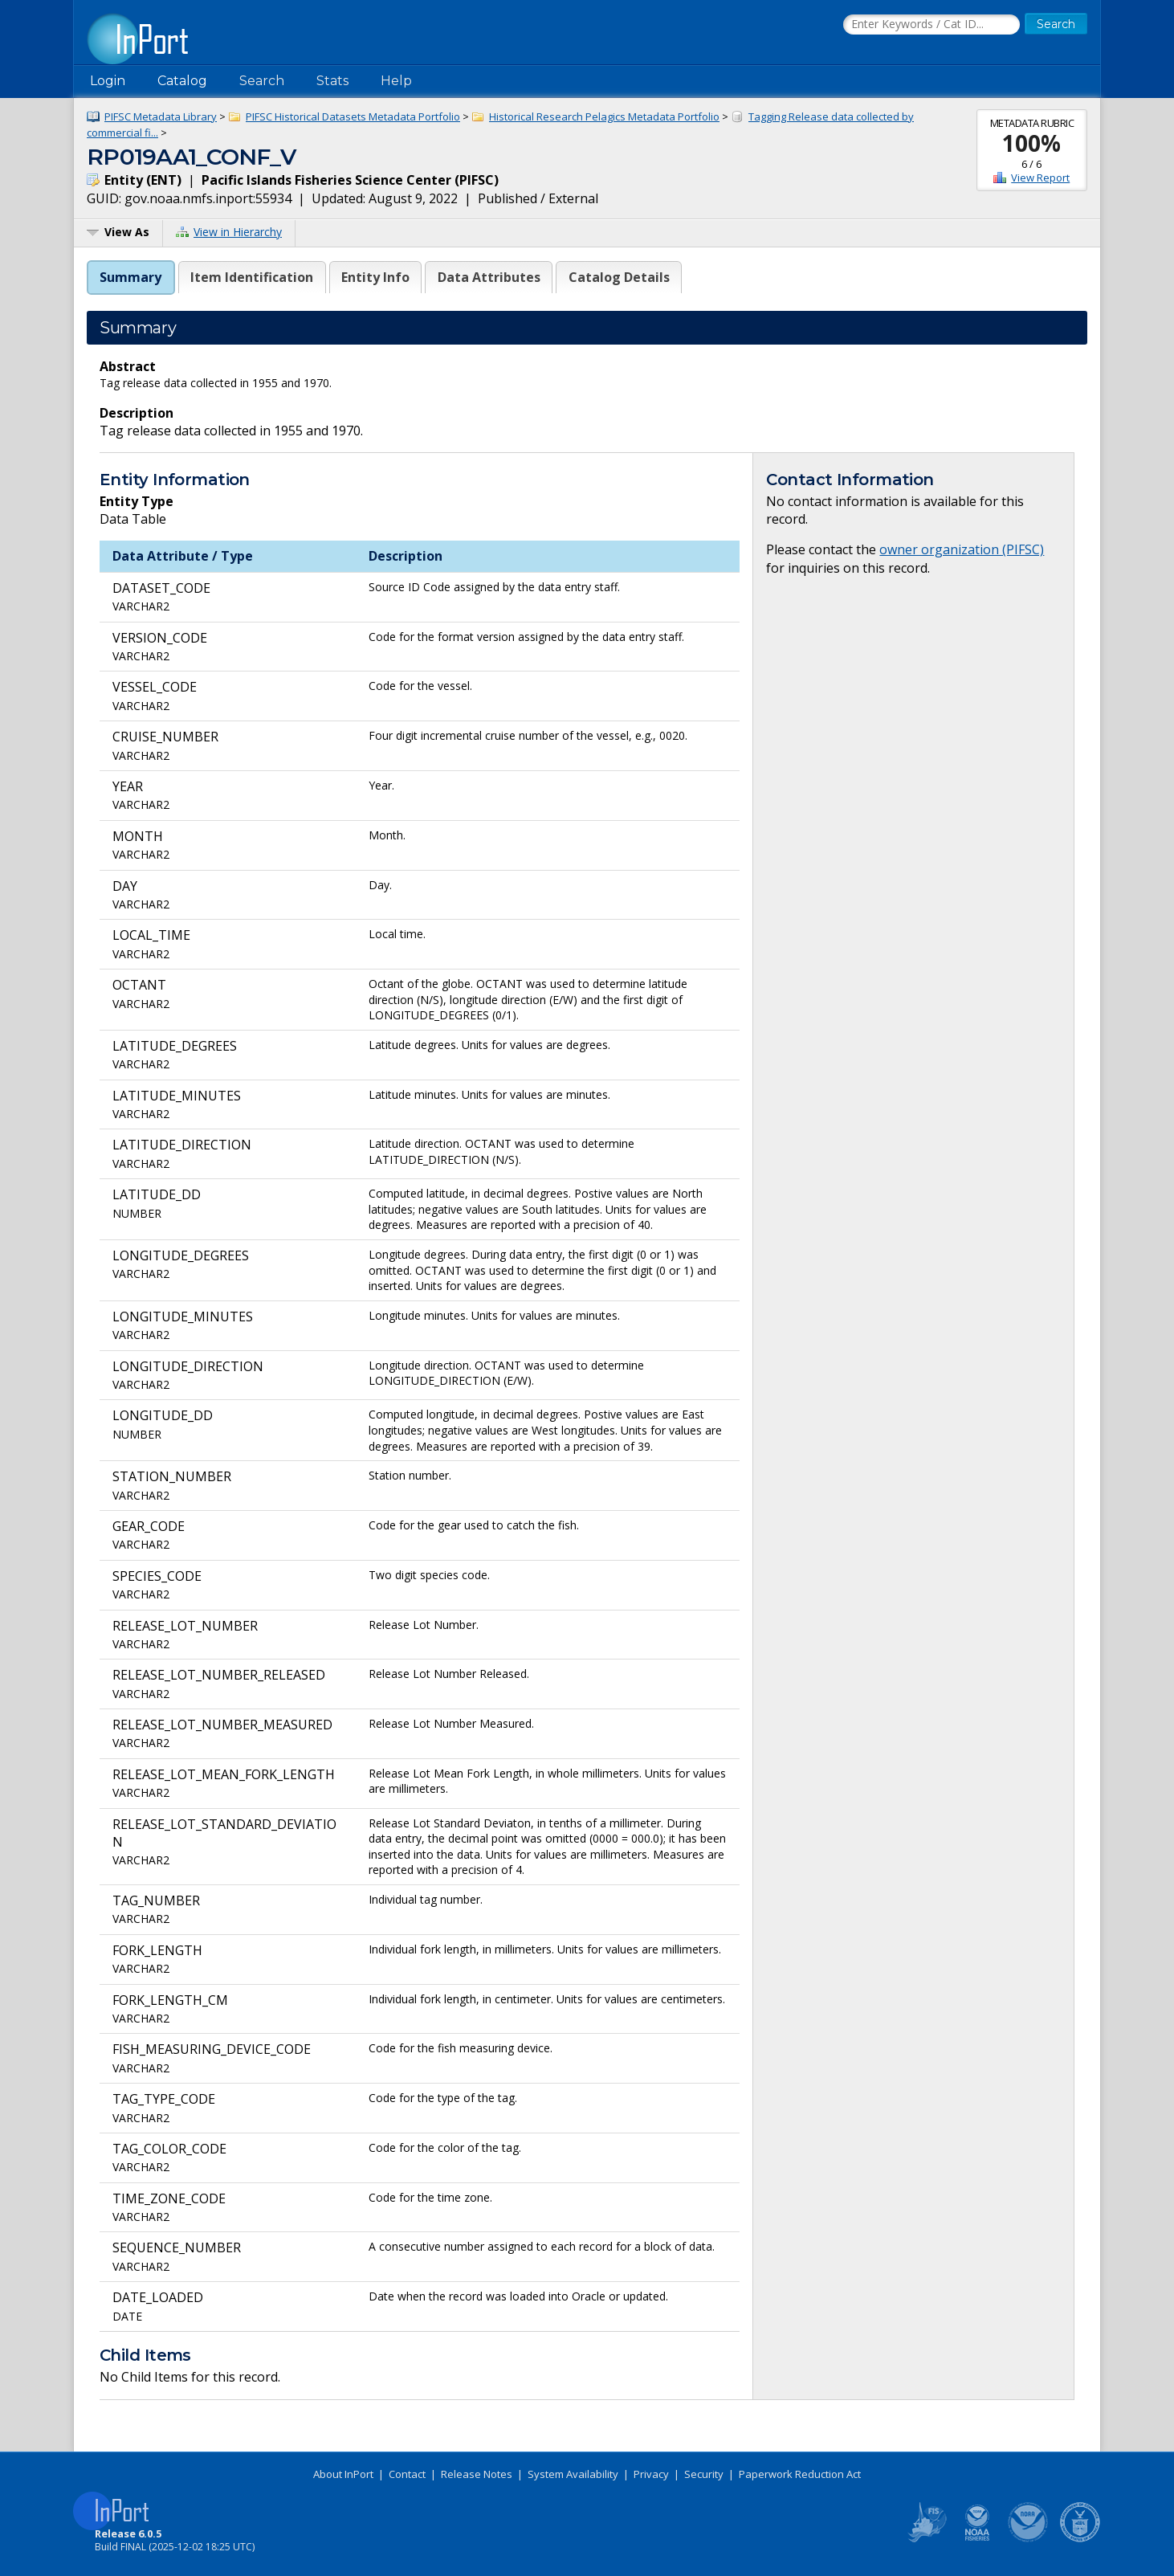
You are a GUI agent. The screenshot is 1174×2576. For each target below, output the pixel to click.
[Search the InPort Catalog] (931, 24)
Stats (332, 80)
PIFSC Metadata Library (160, 116)
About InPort (343, 2474)
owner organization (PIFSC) (961, 549)
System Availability (573, 2474)
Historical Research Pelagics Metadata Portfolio (604, 116)
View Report (1040, 177)
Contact (407, 2474)
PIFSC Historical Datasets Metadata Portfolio (353, 116)
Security (704, 2474)
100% (1031, 143)
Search (261, 80)
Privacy (651, 2474)
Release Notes (476, 2474)
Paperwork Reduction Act (800, 2474)
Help (396, 80)
